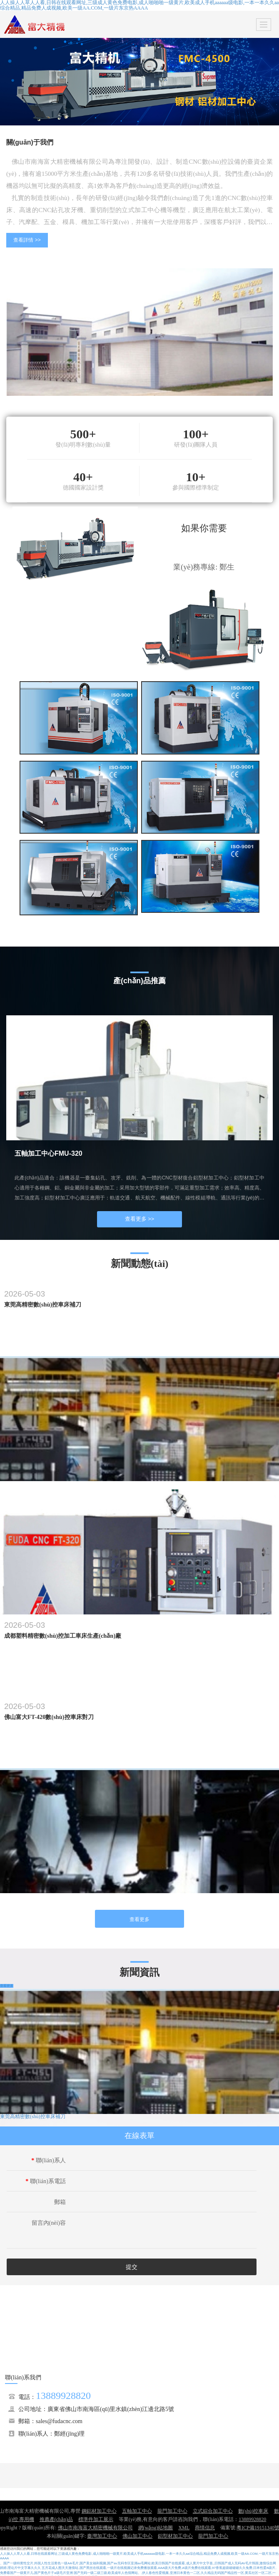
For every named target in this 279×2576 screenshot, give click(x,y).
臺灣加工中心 (102, 2536)
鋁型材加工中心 (175, 2536)
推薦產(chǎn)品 (56, 2519)
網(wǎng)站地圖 (155, 2528)
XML (183, 2528)
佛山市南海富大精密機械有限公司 (95, 2528)
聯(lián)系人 (48, 2160)
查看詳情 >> (26, 240)
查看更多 (139, 1919)
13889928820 (63, 2395)
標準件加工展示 (95, 2519)
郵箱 (60, 2202)
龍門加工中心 (172, 2511)
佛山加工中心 (137, 2536)
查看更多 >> (139, 1219)
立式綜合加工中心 (213, 2511)
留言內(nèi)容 (49, 2223)
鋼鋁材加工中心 (99, 2511)
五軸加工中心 (137, 2511)
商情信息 (205, 2528)
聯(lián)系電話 (45, 2181)
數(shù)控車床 (253, 2511)
